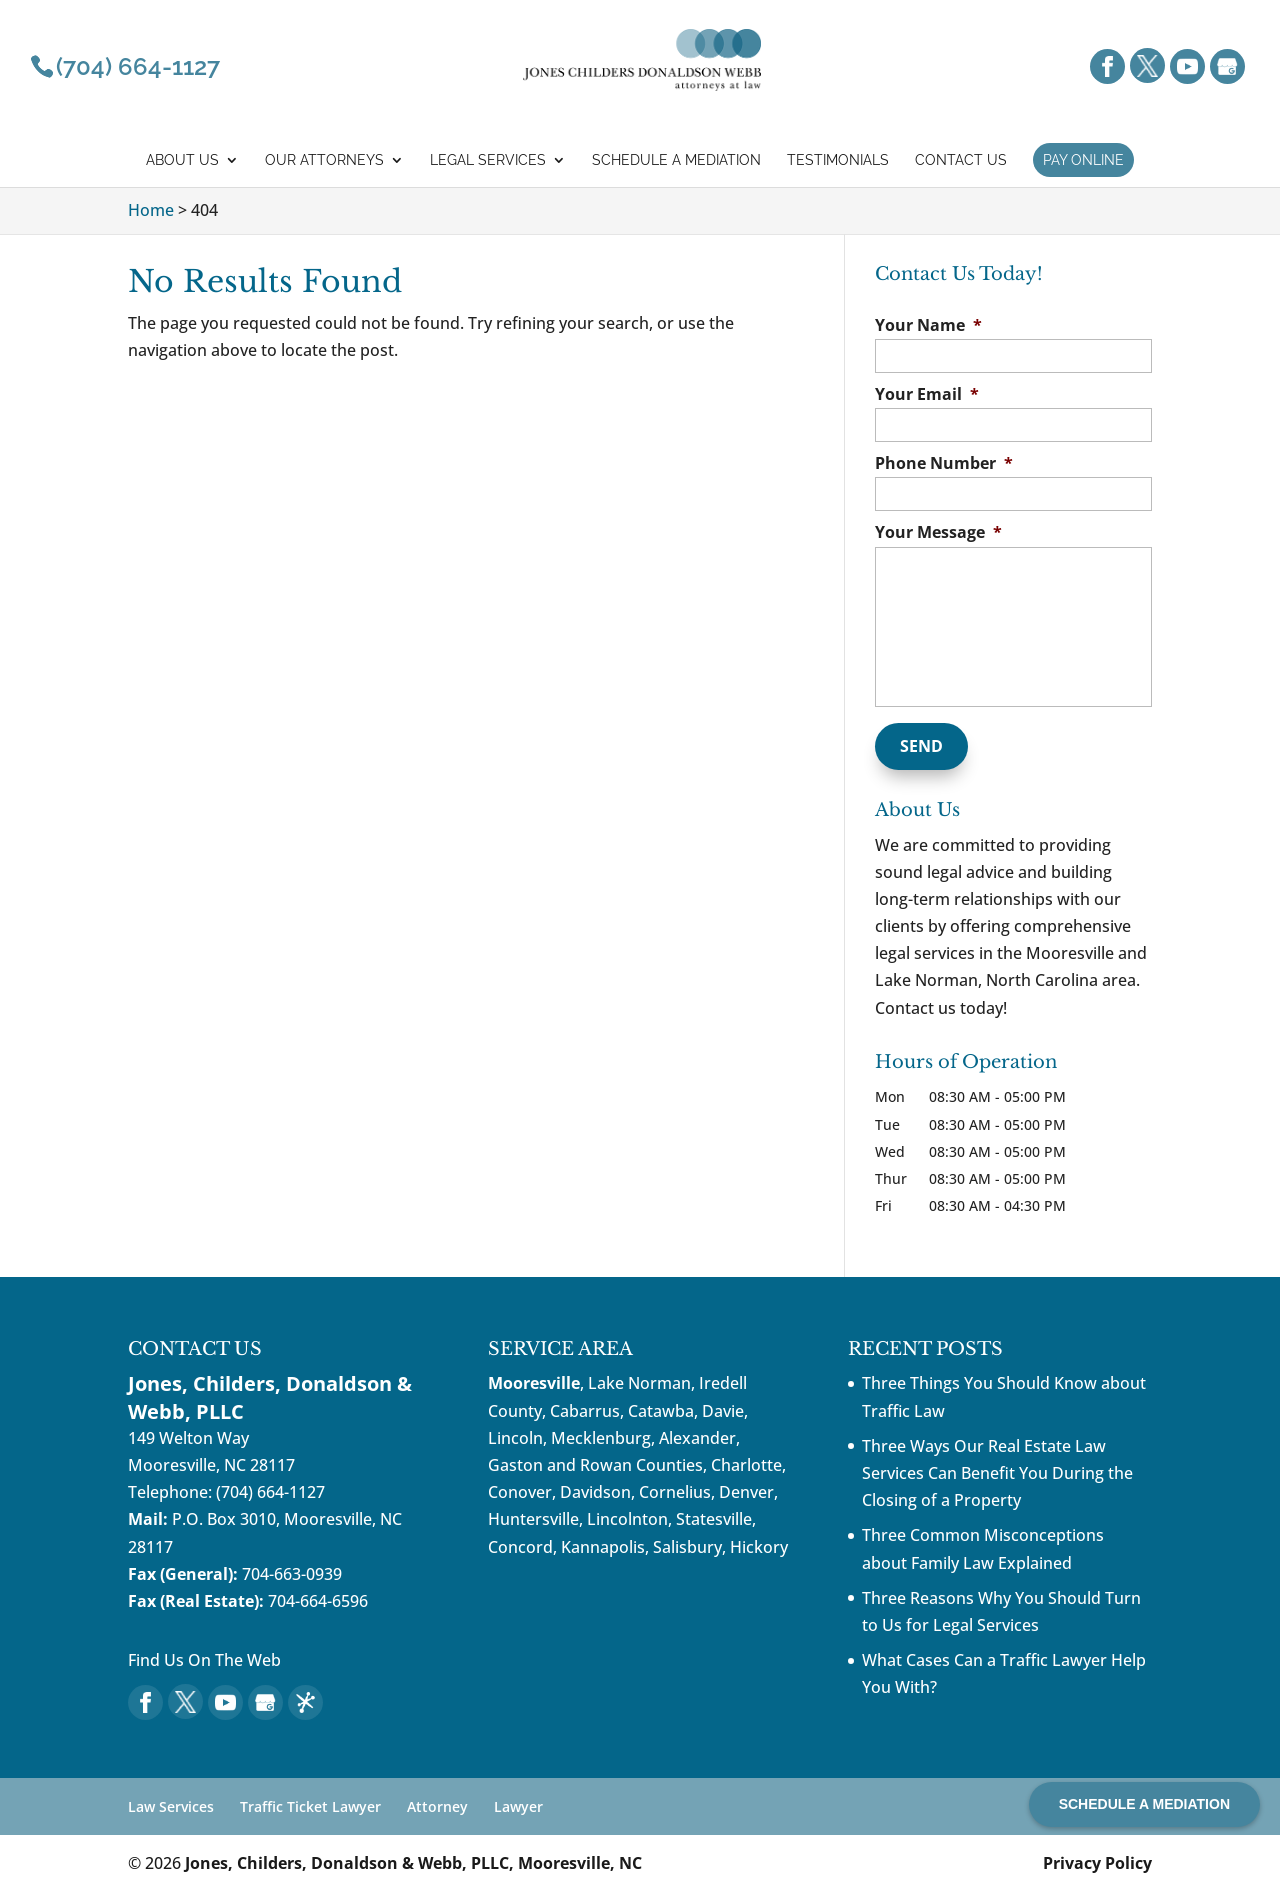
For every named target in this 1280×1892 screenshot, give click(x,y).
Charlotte (746, 1465)
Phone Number (944, 463)
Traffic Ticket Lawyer (310, 1806)
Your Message (938, 532)
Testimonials (838, 160)
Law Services (171, 1806)
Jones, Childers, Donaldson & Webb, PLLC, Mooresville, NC (413, 1863)
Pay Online (1083, 160)
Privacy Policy (1097, 1863)
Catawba (661, 1411)
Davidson (595, 1492)
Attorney (437, 1806)
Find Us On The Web (204, 1660)
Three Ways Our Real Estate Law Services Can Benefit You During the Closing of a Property (997, 1473)
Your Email (927, 394)
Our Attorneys (324, 160)
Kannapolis (603, 1547)
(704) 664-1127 (270, 1492)
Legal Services (488, 160)
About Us (182, 160)
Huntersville (533, 1519)
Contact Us (961, 160)
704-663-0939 (292, 1574)
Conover (520, 1492)
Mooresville (534, 1383)
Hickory (759, 1547)
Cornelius (675, 1492)
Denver (746, 1492)
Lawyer (518, 1806)
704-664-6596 (318, 1601)
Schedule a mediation (676, 160)
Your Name (928, 325)
